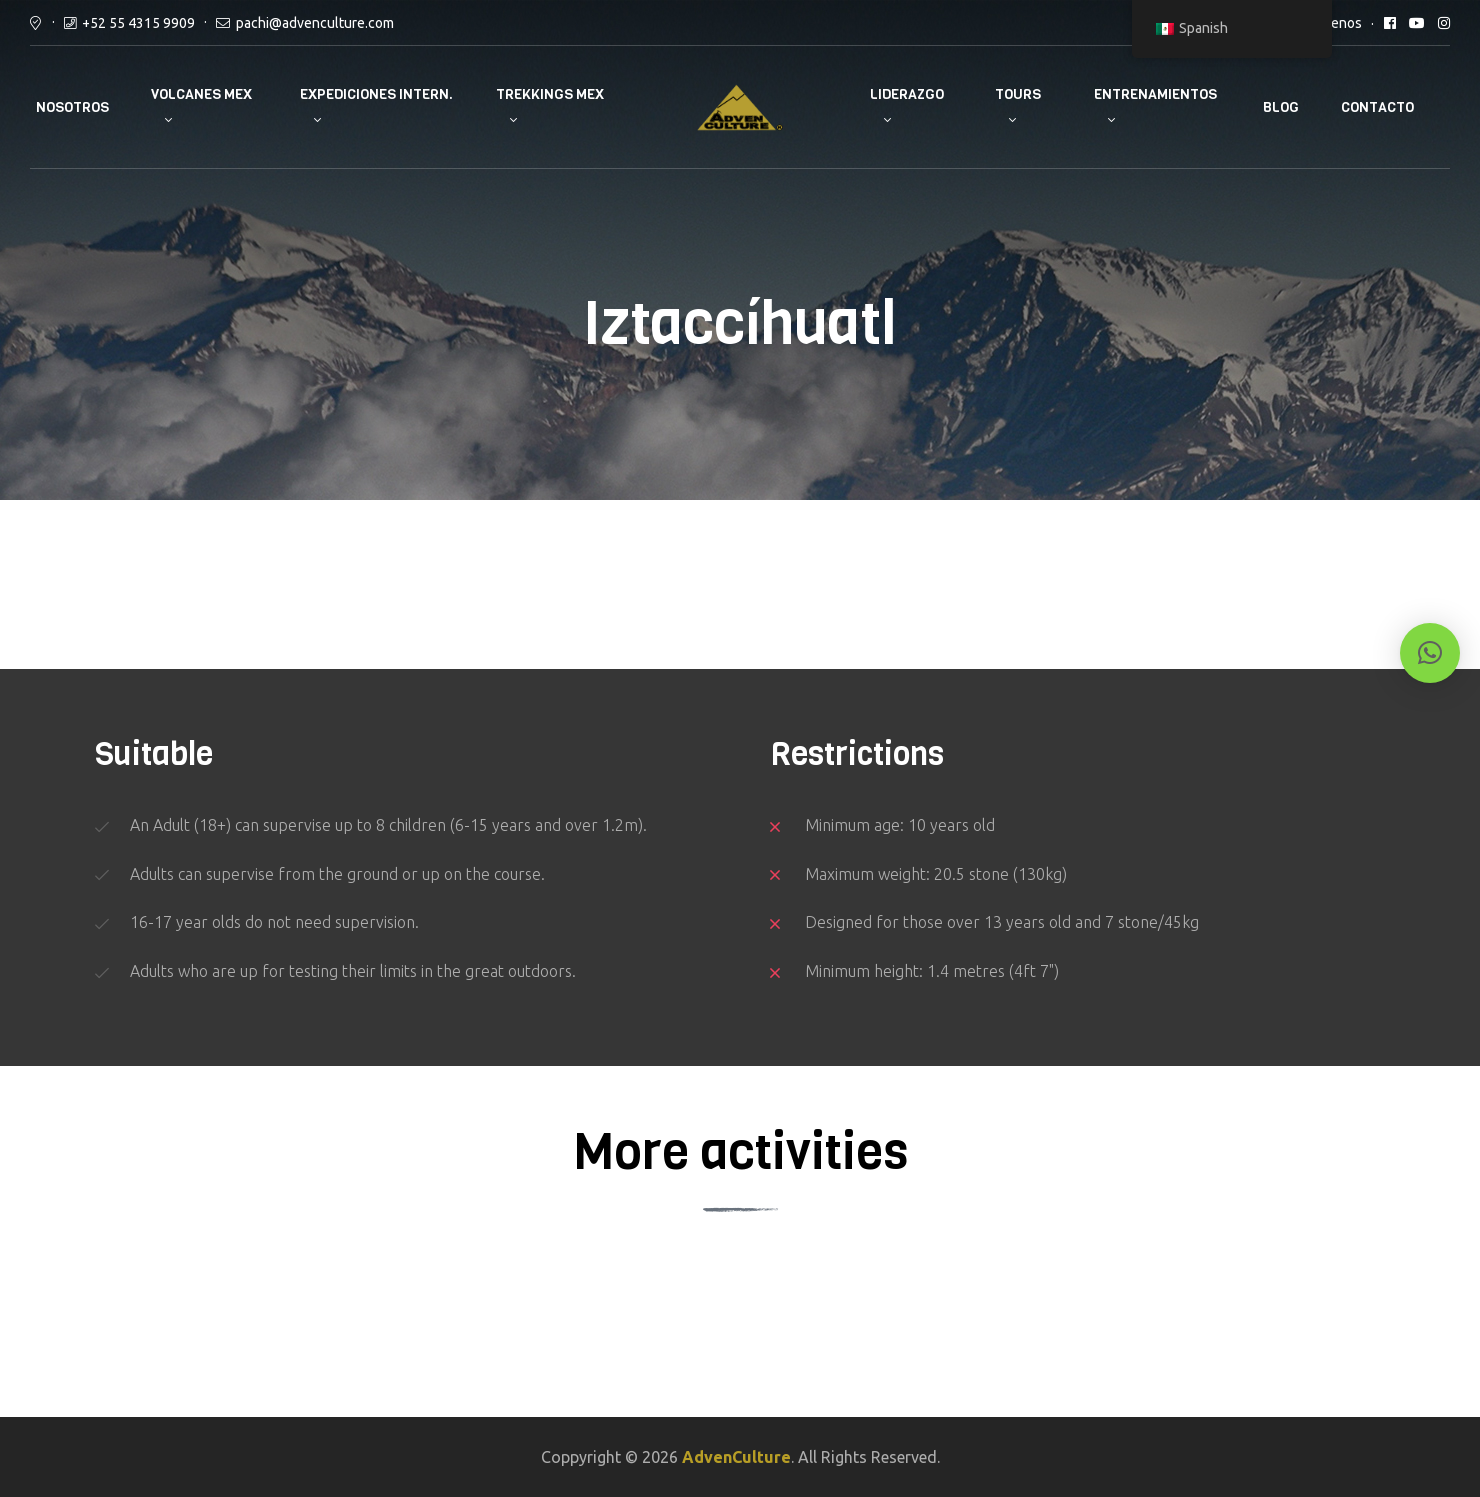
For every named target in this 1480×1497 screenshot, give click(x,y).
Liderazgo (907, 94)
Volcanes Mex (201, 94)
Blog (1281, 107)
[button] (1430, 653)
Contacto (1377, 107)
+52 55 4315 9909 (138, 23)
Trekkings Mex (550, 94)
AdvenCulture (736, 1457)
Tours (1018, 94)
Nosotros (72, 107)
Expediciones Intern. (376, 94)
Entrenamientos (1155, 94)
